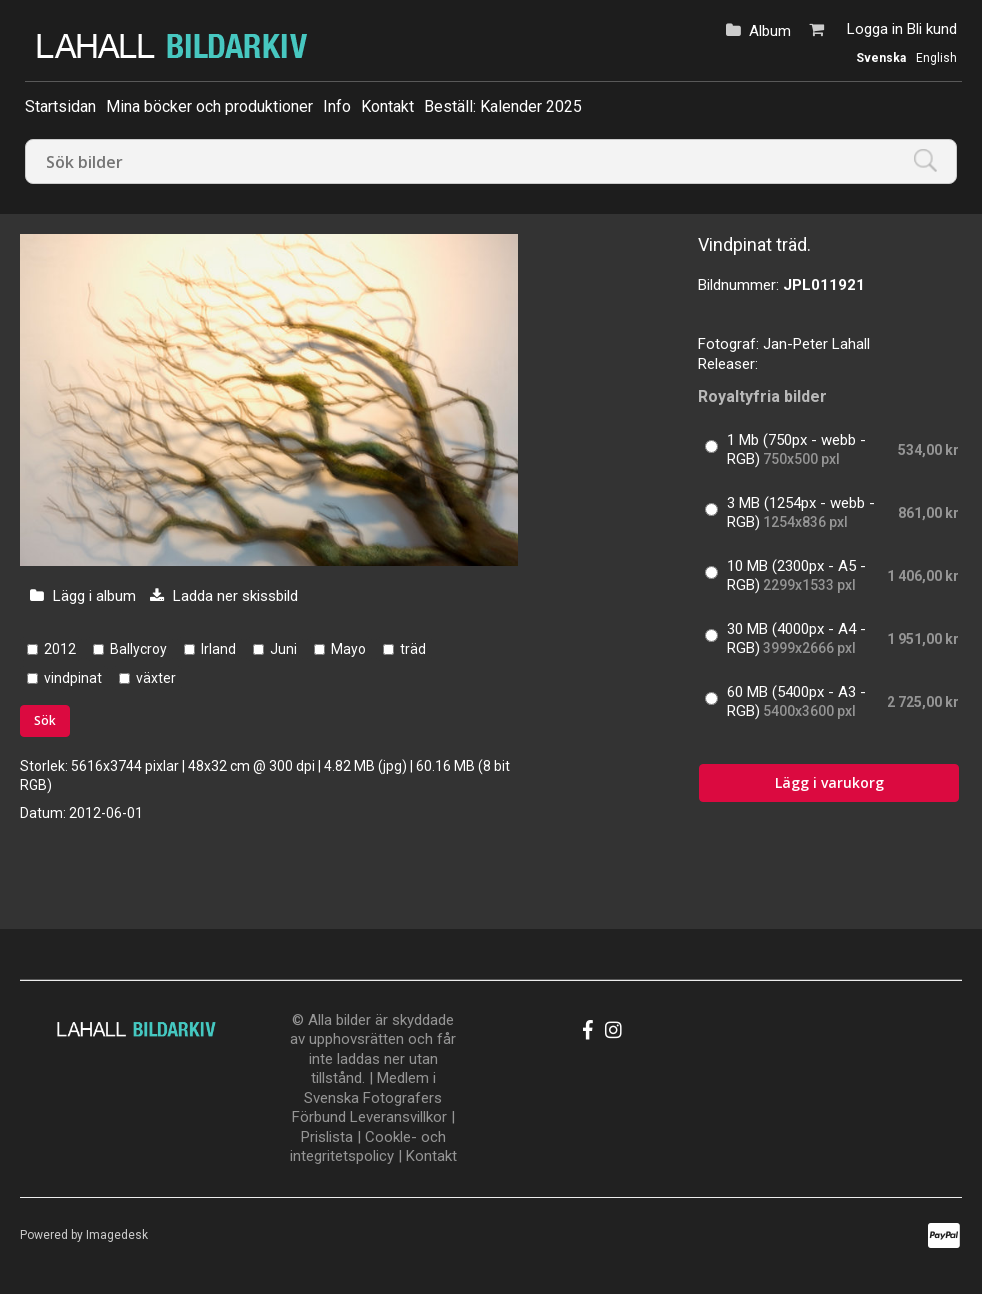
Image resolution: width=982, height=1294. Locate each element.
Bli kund (932, 29)
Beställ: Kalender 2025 (503, 106)
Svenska (881, 58)
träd (413, 649)
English (936, 58)
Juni (283, 649)
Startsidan (60, 106)
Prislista (327, 1137)
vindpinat (73, 678)
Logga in (875, 29)
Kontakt (387, 106)
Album (770, 31)
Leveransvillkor (398, 1117)
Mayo (348, 649)
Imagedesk (117, 1235)
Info (337, 106)
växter (156, 678)
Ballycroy (138, 649)
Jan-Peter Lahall (816, 344)
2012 (60, 649)
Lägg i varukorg (829, 782)
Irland (218, 649)
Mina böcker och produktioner (209, 106)
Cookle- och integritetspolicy (368, 1147)
